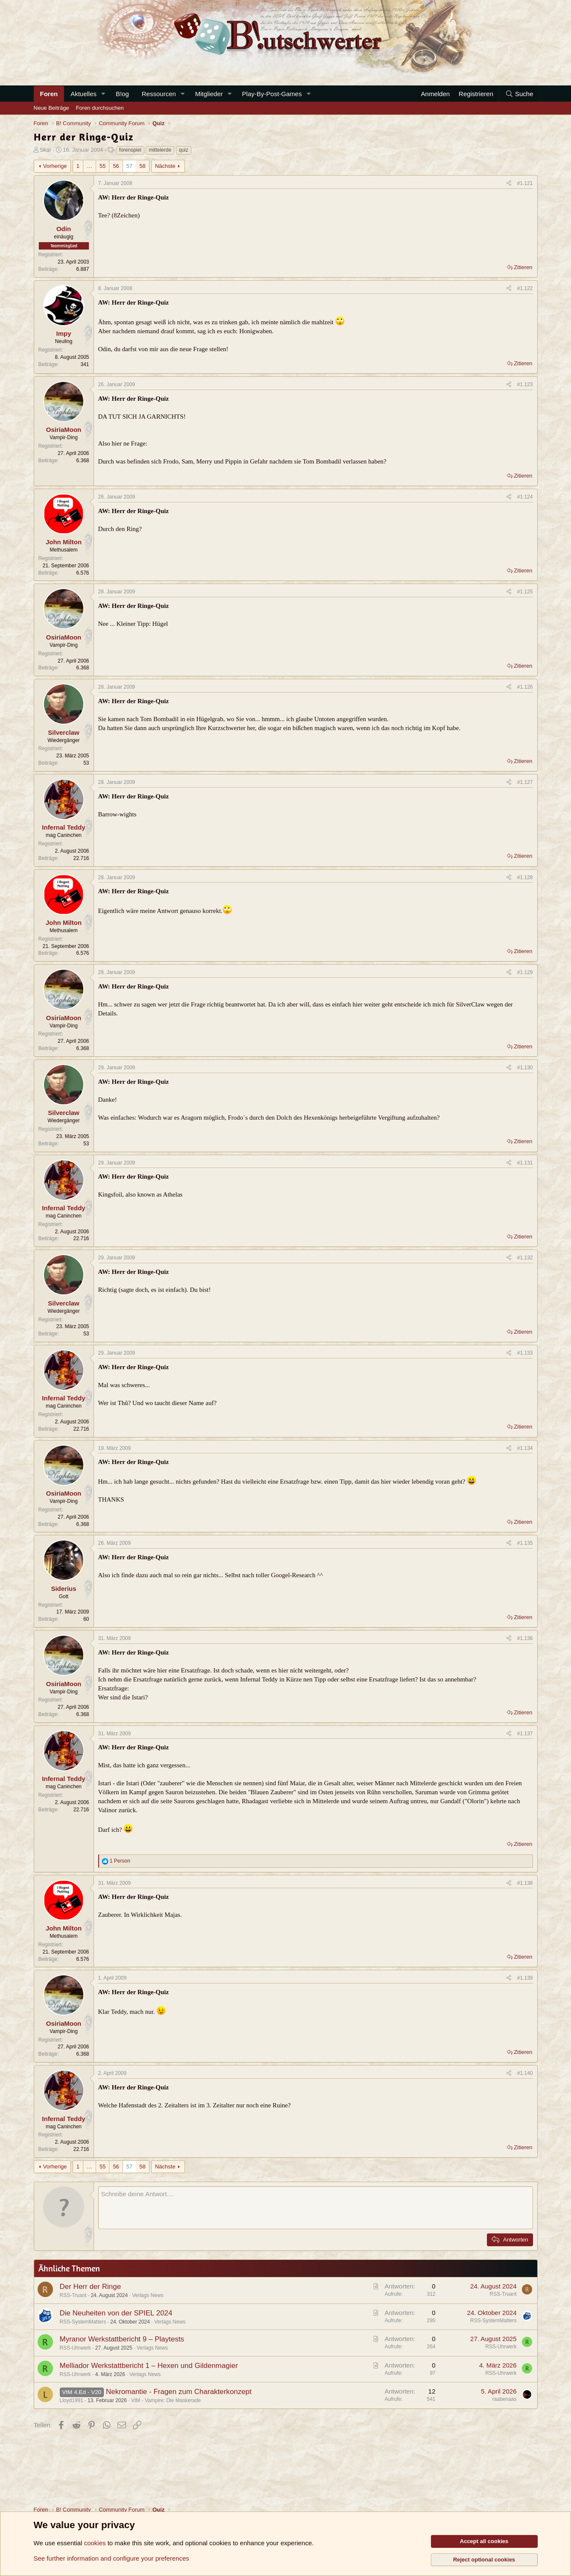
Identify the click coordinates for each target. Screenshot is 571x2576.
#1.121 (525, 183)
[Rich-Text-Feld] (315, 2207)
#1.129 (525, 972)
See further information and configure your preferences (111, 2558)
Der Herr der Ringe (90, 2287)
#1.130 (525, 1068)
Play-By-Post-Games (272, 93)
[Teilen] (509, 183)
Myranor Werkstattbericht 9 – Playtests (122, 2339)
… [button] (89, 166)
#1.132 (525, 1258)
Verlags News (147, 2295)
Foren (49, 93)
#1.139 (525, 1978)
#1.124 (525, 497)
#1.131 (525, 1163)
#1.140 (525, 2073)
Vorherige (55, 166)
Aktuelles (83, 93)
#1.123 (525, 384)
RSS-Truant (73, 2295)
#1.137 (525, 1734)
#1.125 (525, 592)
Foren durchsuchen (100, 108)
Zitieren (523, 267)
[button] (103, 94)
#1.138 (525, 1883)
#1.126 (525, 687)
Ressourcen (159, 93)
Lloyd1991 (71, 2400)
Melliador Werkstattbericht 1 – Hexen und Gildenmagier (149, 2366)
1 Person (120, 1861)
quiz (183, 150)
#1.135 (525, 1543)
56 (116, 166)
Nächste (165, 166)
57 (129, 166)
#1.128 (525, 877)
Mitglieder (209, 93)
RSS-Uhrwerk (75, 2348)
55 (102, 166)
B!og (122, 93)
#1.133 (525, 1353)
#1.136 (525, 1638)
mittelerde (160, 150)
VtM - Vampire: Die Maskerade (166, 2400)
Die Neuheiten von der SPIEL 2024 (116, 2313)
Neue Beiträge (51, 108)
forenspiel (130, 150)
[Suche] (519, 94)
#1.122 (525, 288)
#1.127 (525, 782)
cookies (95, 2543)
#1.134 (525, 1448)
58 (142, 166)
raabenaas (504, 2399)
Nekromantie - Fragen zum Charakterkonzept (179, 2392)
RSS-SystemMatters (83, 2322)
